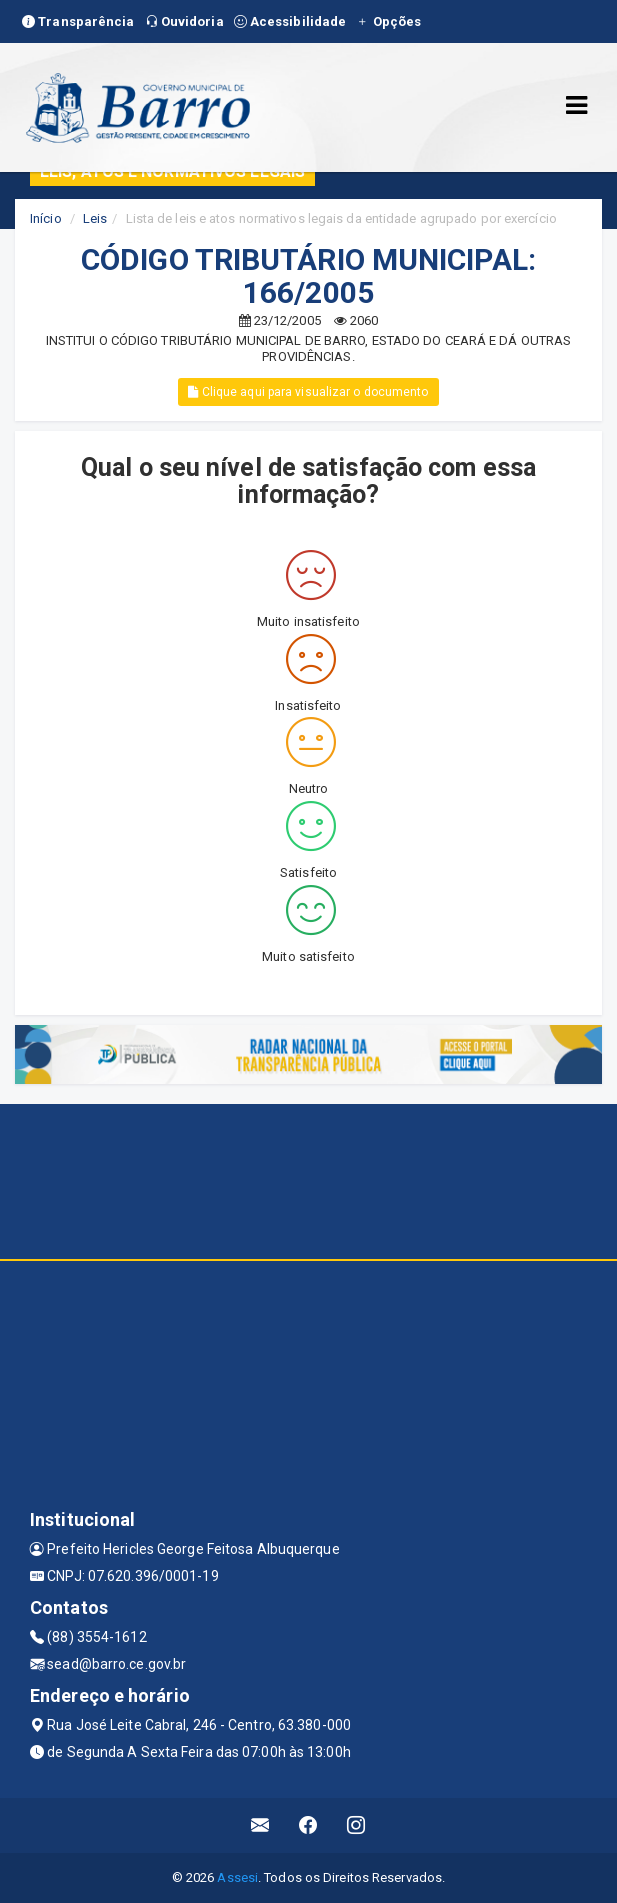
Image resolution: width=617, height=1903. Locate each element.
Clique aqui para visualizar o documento (308, 392)
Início (46, 218)
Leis (95, 218)
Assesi (237, 1877)
